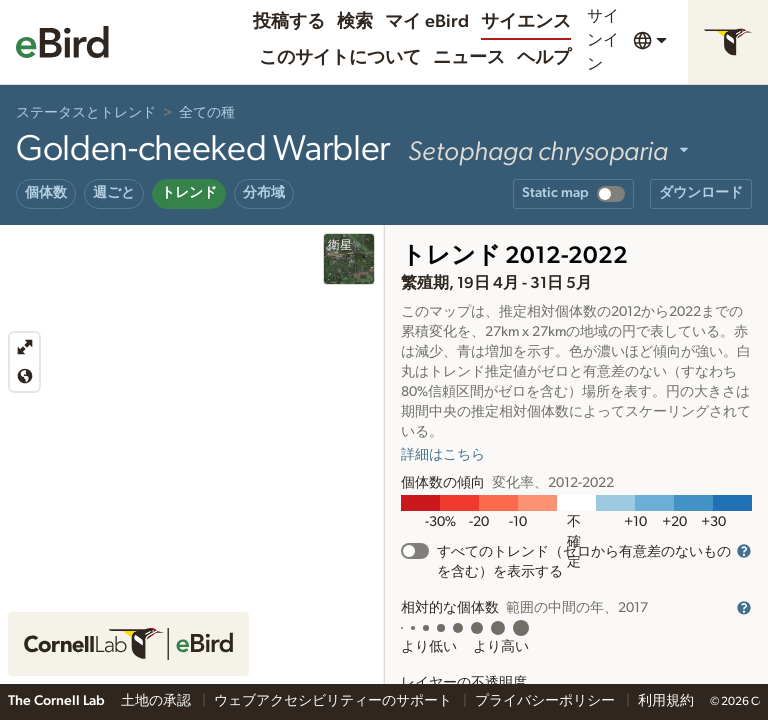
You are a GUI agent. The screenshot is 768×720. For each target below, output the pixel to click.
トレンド (189, 193)
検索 (355, 22)
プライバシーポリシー (546, 701)
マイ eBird (427, 22)
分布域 (264, 193)
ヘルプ (544, 58)
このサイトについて (340, 58)
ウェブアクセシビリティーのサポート (334, 701)
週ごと (114, 193)
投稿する (289, 22)
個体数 (46, 193)
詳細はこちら (443, 455)
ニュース (469, 58)
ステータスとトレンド (86, 113)
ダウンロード (701, 193)
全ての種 (207, 113)
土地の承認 (157, 701)
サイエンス (526, 22)
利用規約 (666, 701)
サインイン (603, 40)
